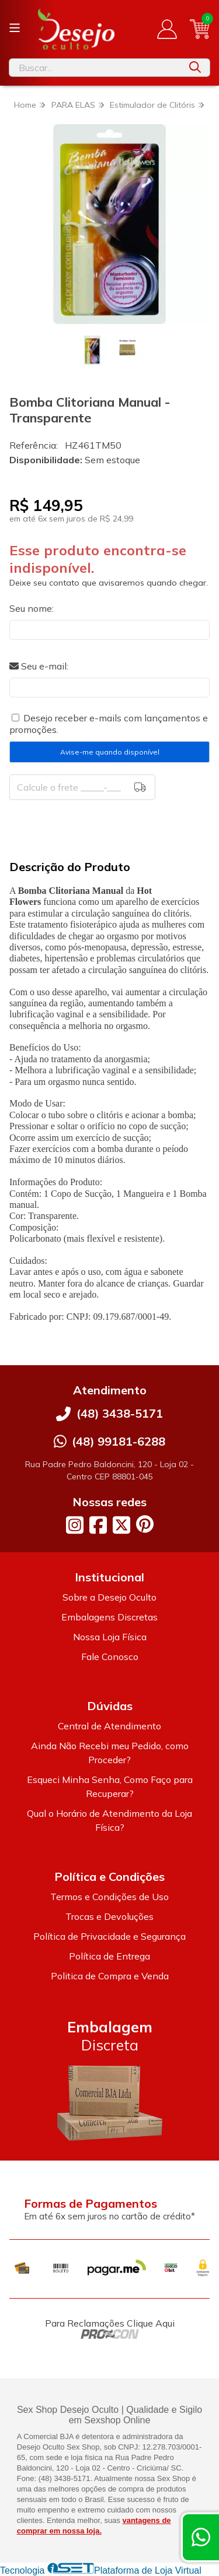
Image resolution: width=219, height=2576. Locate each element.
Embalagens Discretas (109, 1617)
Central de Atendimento (109, 1726)
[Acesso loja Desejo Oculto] (167, 29)
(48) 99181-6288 (118, 1441)
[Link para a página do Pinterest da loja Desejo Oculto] (145, 1524)
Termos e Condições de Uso (109, 1896)
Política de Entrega (109, 1956)
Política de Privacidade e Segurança (109, 1936)
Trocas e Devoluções (109, 1916)
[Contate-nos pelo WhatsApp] (200, 2537)
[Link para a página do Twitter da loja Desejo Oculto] (121, 1525)
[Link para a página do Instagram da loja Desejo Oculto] (75, 1525)
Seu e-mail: (38, 666)
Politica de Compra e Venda (110, 1976)
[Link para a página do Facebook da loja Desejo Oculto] (98, 1525)
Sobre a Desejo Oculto (109, 1597)
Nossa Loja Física (110, 1637)
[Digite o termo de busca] (94, 67)
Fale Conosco (109, 1656)
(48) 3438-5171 (120, 1413)
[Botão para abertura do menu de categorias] (14, 28)
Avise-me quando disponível (109, 752)
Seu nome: (31, 608)
